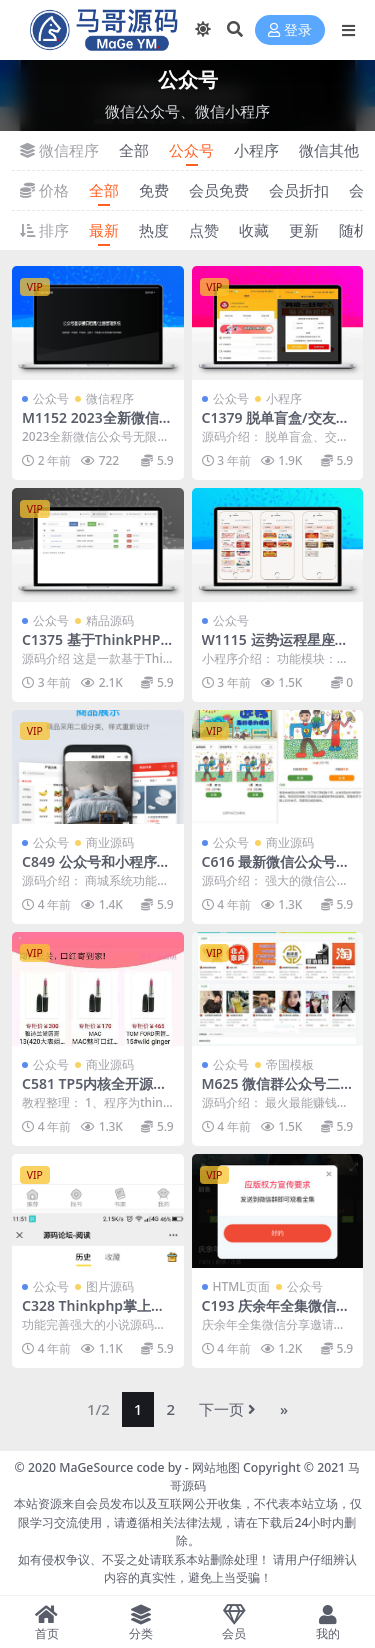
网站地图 (216, 1467)
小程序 (256, 150)
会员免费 (219, 190)
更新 (304, 230)
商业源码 (110, 842)
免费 (154, 190)
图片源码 (110, 1286)
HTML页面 (241, 1286)
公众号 (191, 150)
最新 (104, 230)
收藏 (254, 230)
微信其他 (329, 150)
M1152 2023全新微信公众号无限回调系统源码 (97, 426)
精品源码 (110, 620)
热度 (154, 230)
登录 (290, 30)
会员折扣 (299, 190)
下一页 (227, 1409)
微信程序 (110, 398)
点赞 (204, 230)
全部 (134, 150)
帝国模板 (290, 1064)
